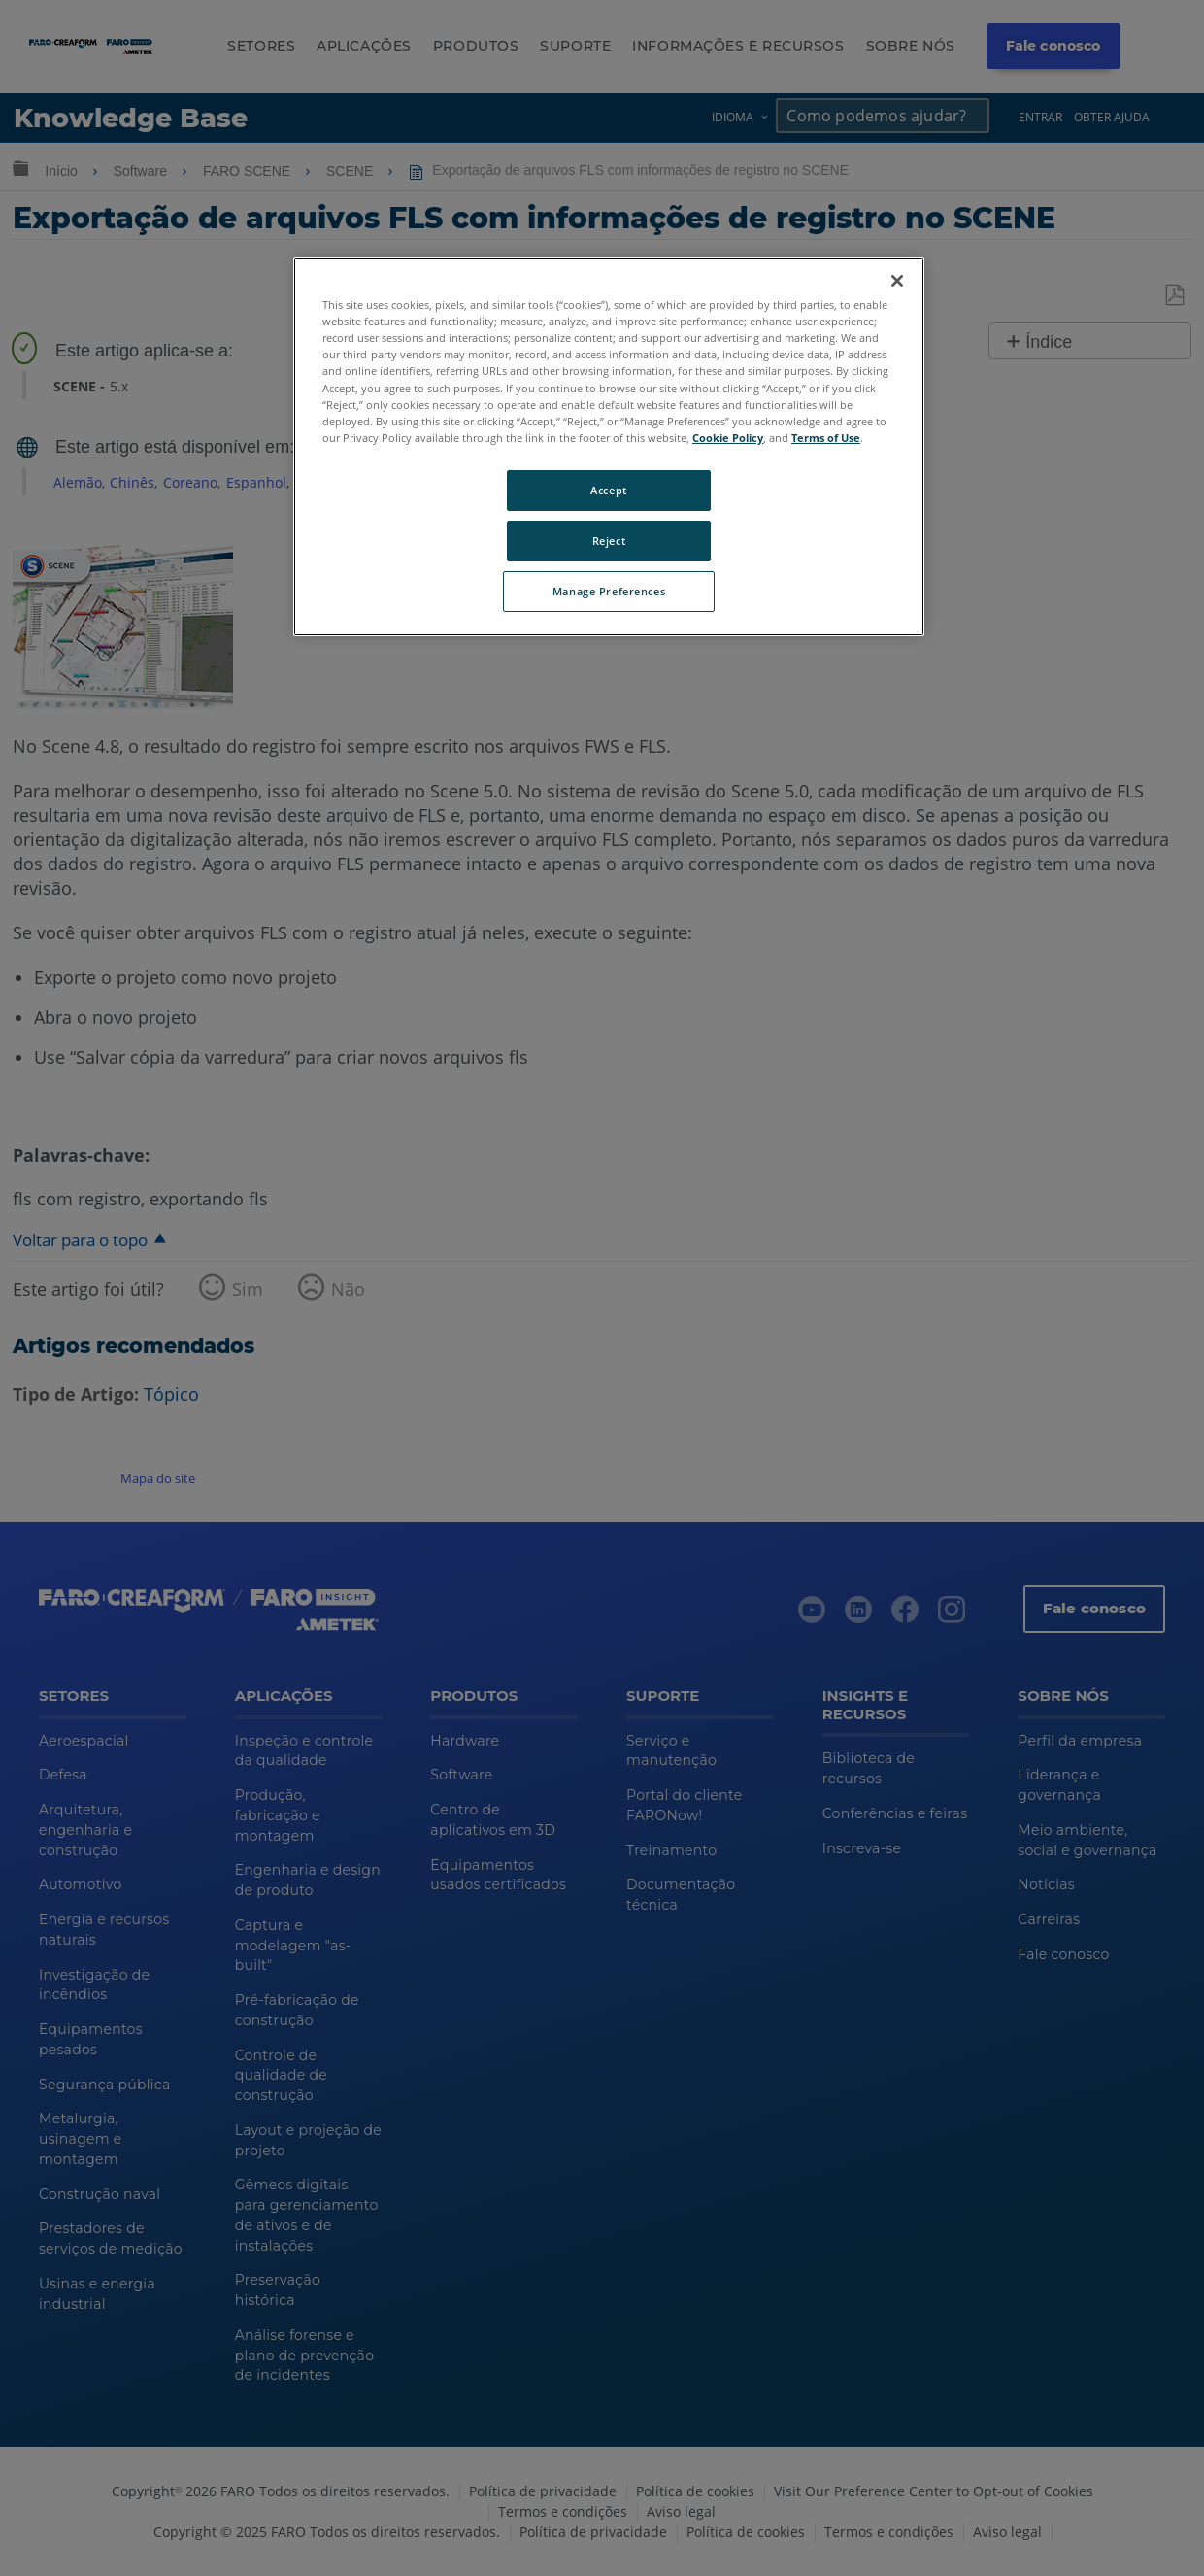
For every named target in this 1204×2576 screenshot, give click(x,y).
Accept (608, 490)
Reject (608, 540)
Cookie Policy (727, 437)
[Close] (897, 280)
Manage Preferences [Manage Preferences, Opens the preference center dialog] (608, 591)
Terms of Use (825, 437)
